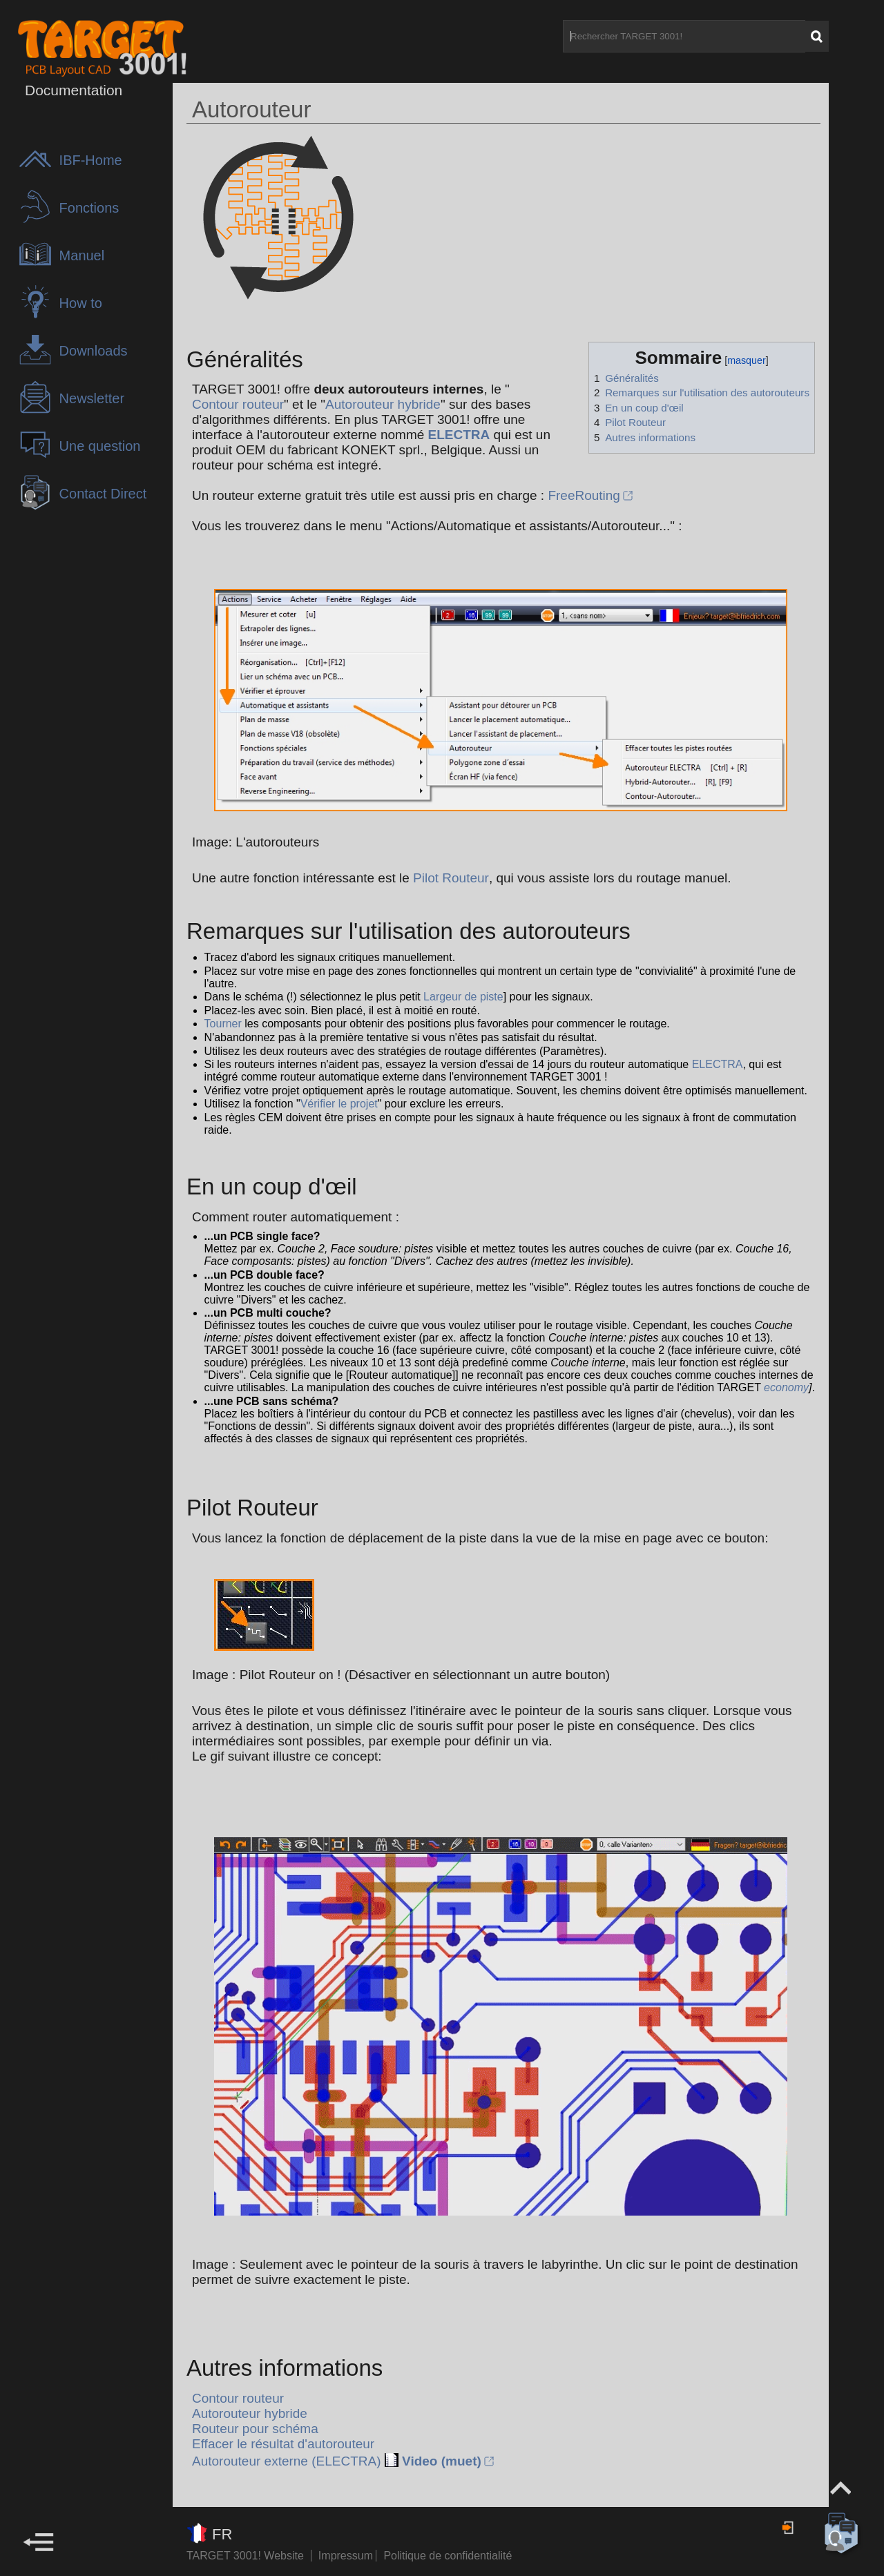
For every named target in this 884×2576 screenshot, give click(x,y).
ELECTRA (459, 434)
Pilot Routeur (451, 878)
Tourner (223, 1023)
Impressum (347, 2556)
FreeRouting (584, 495)
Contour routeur (238, 404)
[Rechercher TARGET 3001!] (684, 36)
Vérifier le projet (339, 1104)
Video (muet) (441, 2461)
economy (786, 1387)
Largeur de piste (463, 997)
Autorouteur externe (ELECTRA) (286, 2461)
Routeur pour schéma (255, 2428)
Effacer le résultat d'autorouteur (283, 2444)
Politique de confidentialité (447, 2556)
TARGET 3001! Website (245, 2556)
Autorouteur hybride (383, 404)
